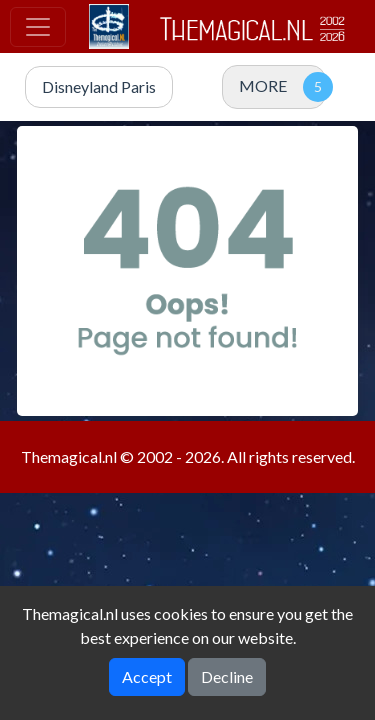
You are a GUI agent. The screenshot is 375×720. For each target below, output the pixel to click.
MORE (263, 85)
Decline (227, 676)
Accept (147, 676)
